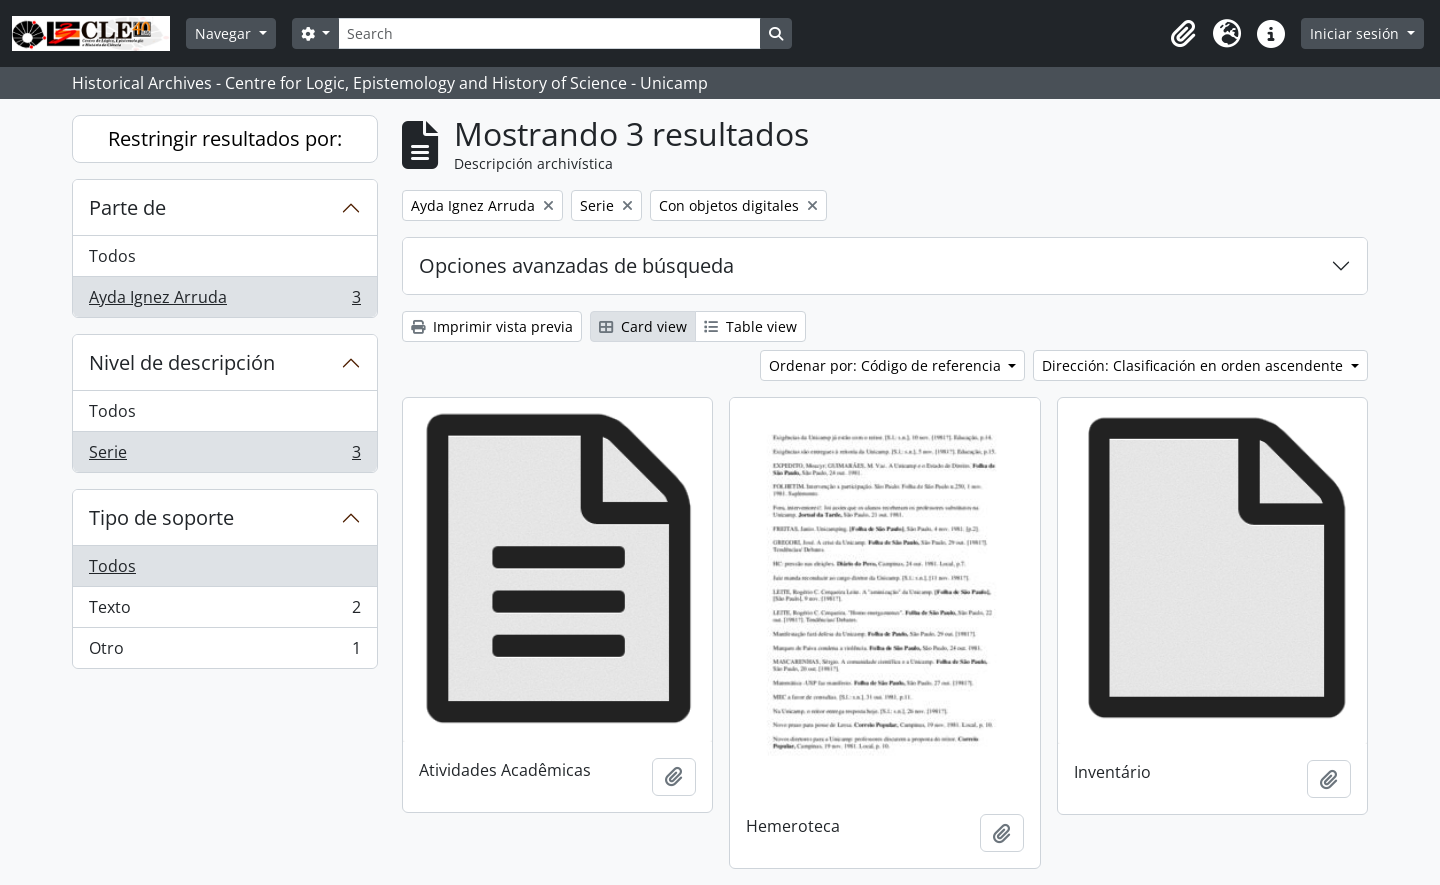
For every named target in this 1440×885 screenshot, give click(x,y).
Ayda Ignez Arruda (224, 301)
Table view (750, 326)
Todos (112, 256)
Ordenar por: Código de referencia (887, 365)
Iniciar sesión (1356, 33)
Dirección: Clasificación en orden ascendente (1194, 365)
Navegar (225, 33)
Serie (224, 456)
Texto (224, 611)
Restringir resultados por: (225, 138)
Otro (224, 652)
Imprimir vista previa (492, 326)
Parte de (127, 207)
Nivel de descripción (182, 362)
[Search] (549, 33)
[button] (1183, 34)
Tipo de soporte (161, 517)
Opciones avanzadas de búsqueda (576, 265)
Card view (643, 326)
